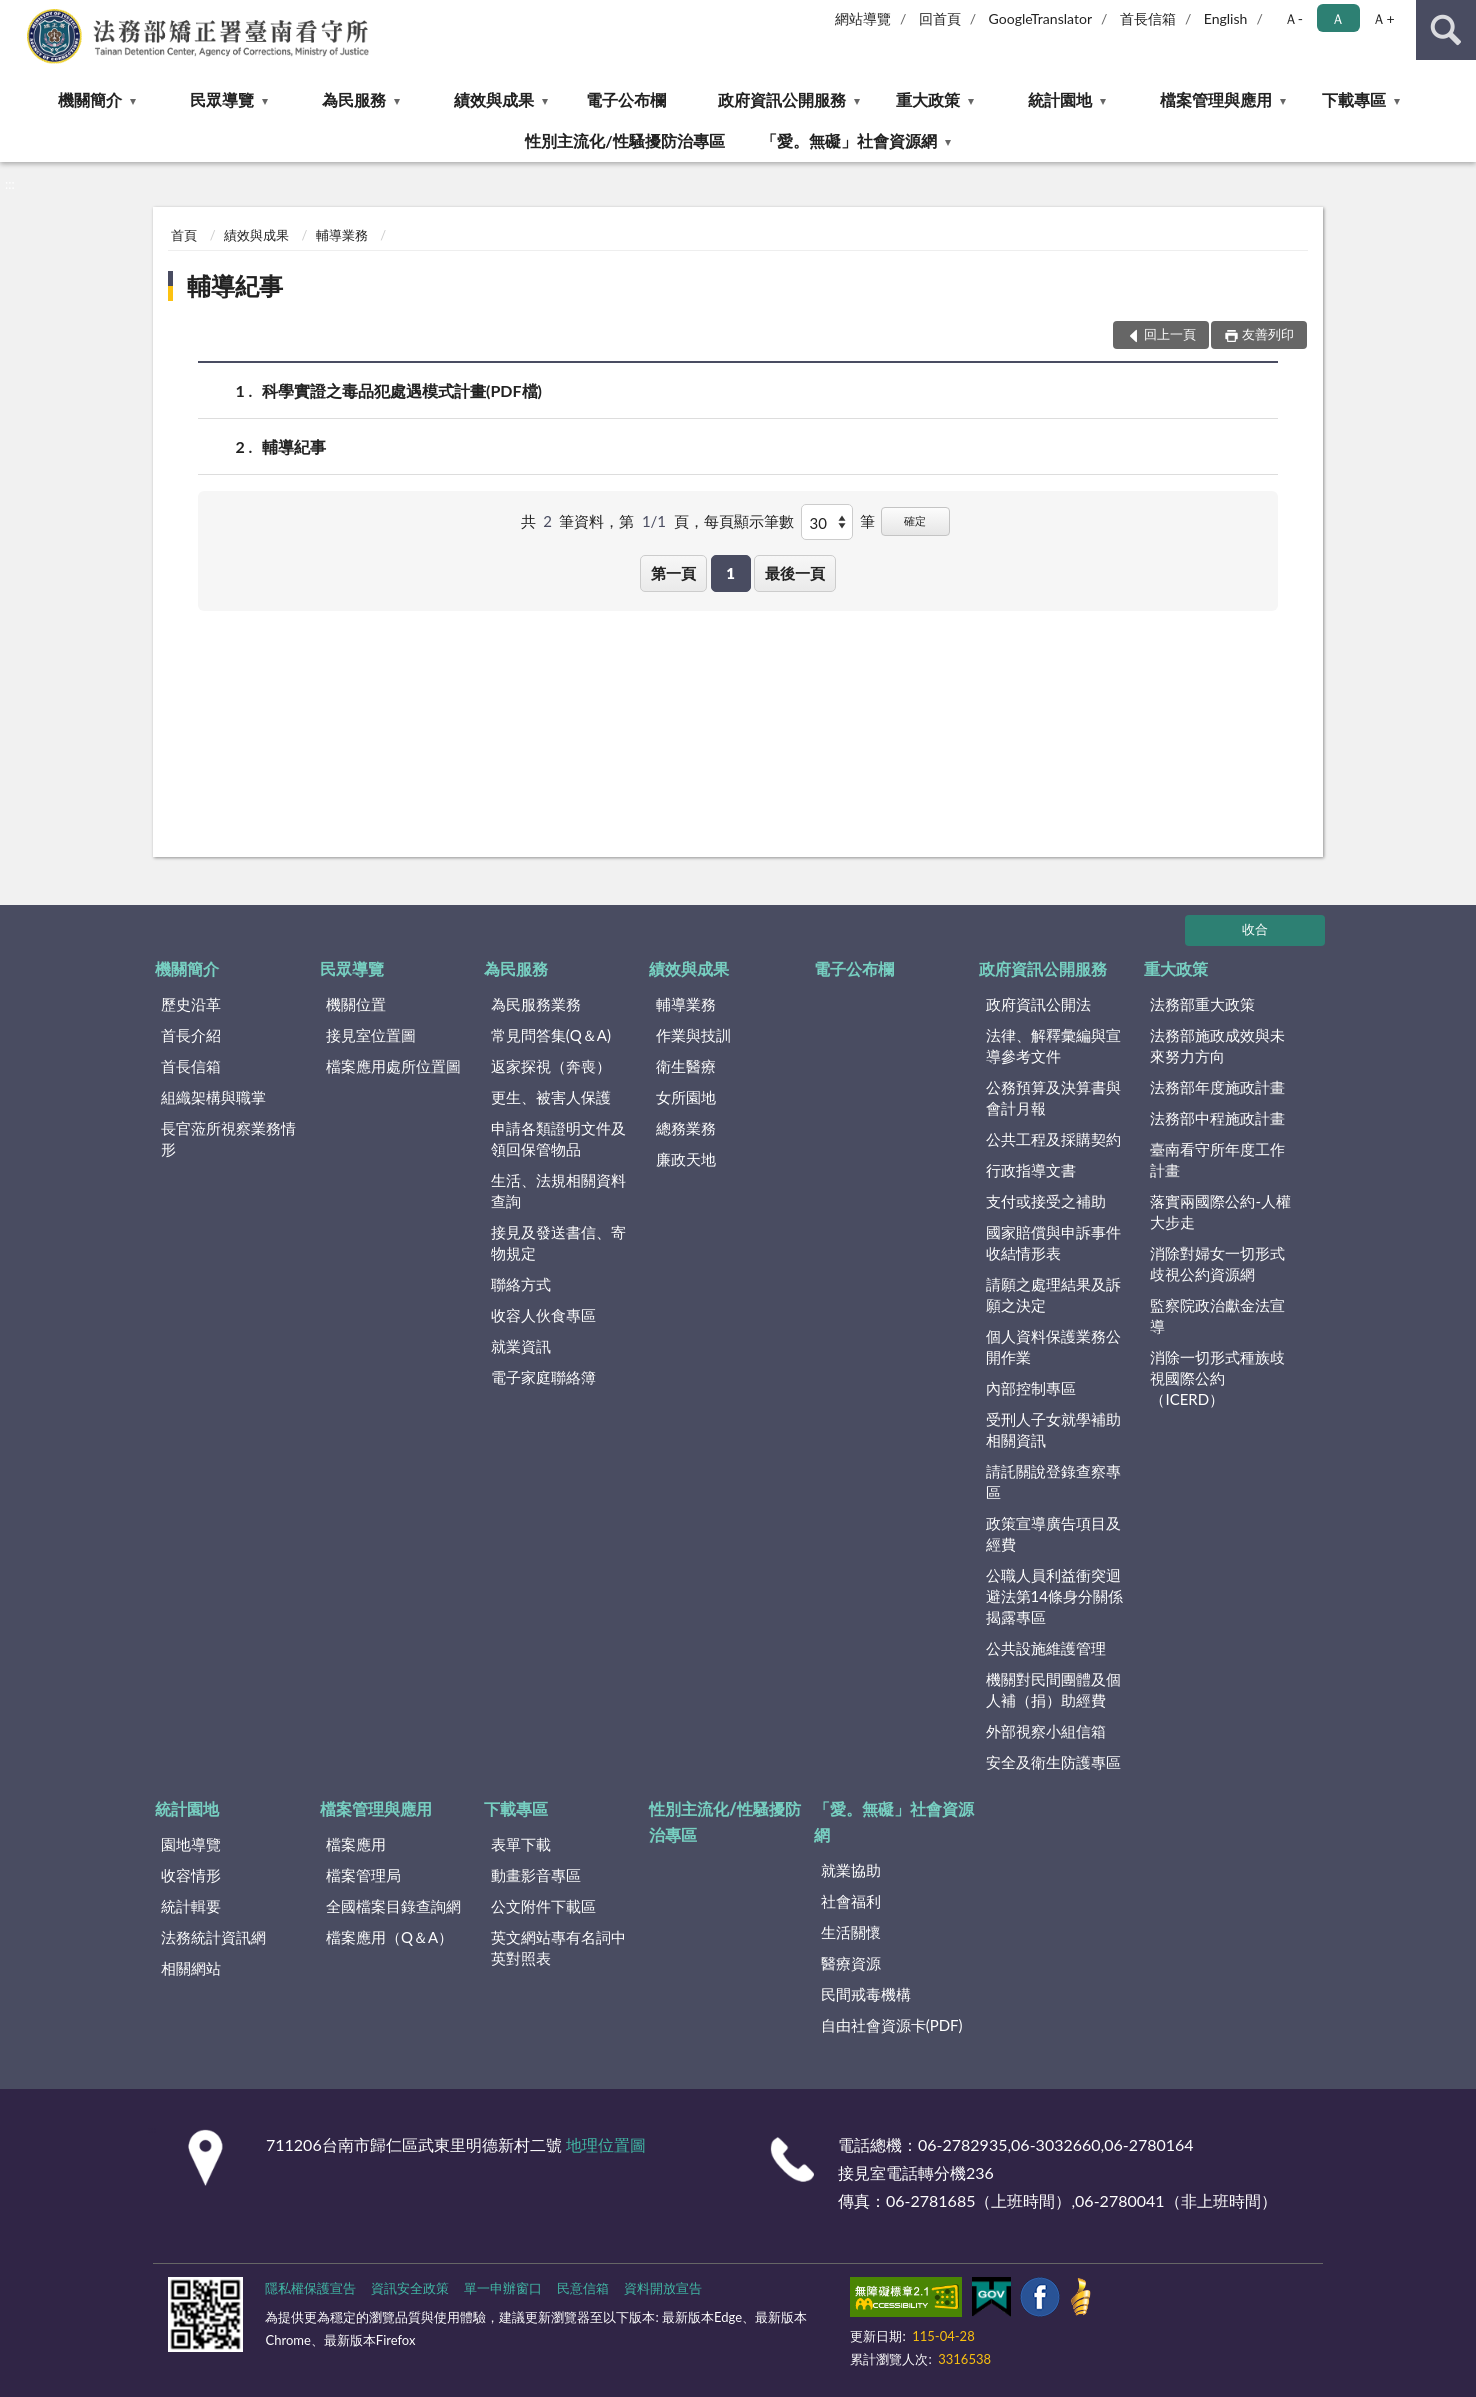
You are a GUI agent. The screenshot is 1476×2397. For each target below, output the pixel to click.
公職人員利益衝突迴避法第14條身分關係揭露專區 (1054, 1596)
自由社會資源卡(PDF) (892, 2025)
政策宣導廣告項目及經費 (1053, 1533)
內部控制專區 (1031, 1388)
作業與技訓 (693, 1035)
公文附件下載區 (543, 1906)
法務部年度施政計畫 (1217, 1087)
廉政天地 (686, 1159)
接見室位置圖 (371, 1035)
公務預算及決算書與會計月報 (1053, 1097)
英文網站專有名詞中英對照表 (558, 1947)
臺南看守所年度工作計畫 (1217, 1159)
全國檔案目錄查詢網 (393, 1906)
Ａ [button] (1338, 18)
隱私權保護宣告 (310, 2288)
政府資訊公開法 (1038, 1004)
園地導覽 (191, 1844)
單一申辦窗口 (503, 2288)
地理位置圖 (606, 2144)
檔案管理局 (363, 1875)
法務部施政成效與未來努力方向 (1217, 1045)
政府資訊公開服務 (782, 99)
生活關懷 (851, 1932)
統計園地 (1060, 99)
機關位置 (356, 1004)
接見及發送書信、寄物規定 (558, 1242)
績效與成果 (494, 99)
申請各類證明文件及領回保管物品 (558, 1138)
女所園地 (686, 1097)
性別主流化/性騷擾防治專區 (624, 140)
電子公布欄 (626, 99)
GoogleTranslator (1041, 18)
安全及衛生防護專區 (1053, 1762)
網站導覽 (863, 18)
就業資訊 (521, 1346)
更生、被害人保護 (551, 1097)
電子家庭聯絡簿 (543, 1377)
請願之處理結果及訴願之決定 (1053, 1294)
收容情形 (191, 1875)
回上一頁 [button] (1170, 334)
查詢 (1446, 30)
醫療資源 (851, 1963)
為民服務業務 (536, 1004)
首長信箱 (1148, 18)
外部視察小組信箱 (1046, 1731)
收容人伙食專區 (543, 1315)
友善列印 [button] (1268, 334)
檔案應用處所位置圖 (393, 1066)
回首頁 (940, 18)
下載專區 (1354, 99)
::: (16, 15)
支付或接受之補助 (1046, 1201)
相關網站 (191, 1968)
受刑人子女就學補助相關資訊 (1053, 1429)
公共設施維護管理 (1046, 1648)
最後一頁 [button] (795, 573)
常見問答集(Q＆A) (551, 1035)
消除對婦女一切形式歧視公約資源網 (1217, 1263)
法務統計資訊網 (213, 1937)
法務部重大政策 (1202, 1004)
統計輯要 (191, 1906)
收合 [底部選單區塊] (1255, 929)
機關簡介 (90, 99)
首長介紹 (191, 1035)
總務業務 (686, 1128)
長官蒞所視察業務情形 (228, 1138)
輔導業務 (342, 235)
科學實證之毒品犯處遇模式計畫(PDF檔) (402, 390)
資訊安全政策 (410, 2288)
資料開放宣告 (663, 2288)
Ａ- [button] (1293, 18)
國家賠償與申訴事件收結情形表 (1053, 1242)
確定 (915, 520)
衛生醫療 (686, 1066)
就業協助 (851, 1870)
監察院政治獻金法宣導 (1217, 1315)
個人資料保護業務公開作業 (1053, 1346)
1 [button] (730, 573)
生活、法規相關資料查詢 (558, 1190)
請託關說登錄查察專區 (1053, 1481)
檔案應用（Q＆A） (389, 1937)
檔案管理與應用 (1216, 99)
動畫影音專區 (536, 1875)
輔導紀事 (235, 285)
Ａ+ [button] (1383, 18)
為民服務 (354, 99)
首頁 (184, 235)
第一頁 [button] (673, 573)
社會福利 (851, 1901)
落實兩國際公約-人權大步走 (1220, 1211)
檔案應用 (356, 1844)
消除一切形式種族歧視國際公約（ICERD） (1217, 1378)
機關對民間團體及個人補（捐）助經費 (1053, 1689)
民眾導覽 (222, 99)
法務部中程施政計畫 (1217, 1118)
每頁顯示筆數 (749, 521)
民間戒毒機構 (866, 1994)
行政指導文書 (1031, 1170)
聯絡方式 (521, 1284)
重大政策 (928, 99)
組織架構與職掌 (213, 1097)
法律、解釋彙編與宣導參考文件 (1053, 1045)
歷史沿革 (191, 1004)
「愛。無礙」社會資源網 (849, 140)
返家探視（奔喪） (551, 1066)
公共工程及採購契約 (1053, 1139)
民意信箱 (583, 2288)
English (1226, 18)
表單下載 (521, 1844)
